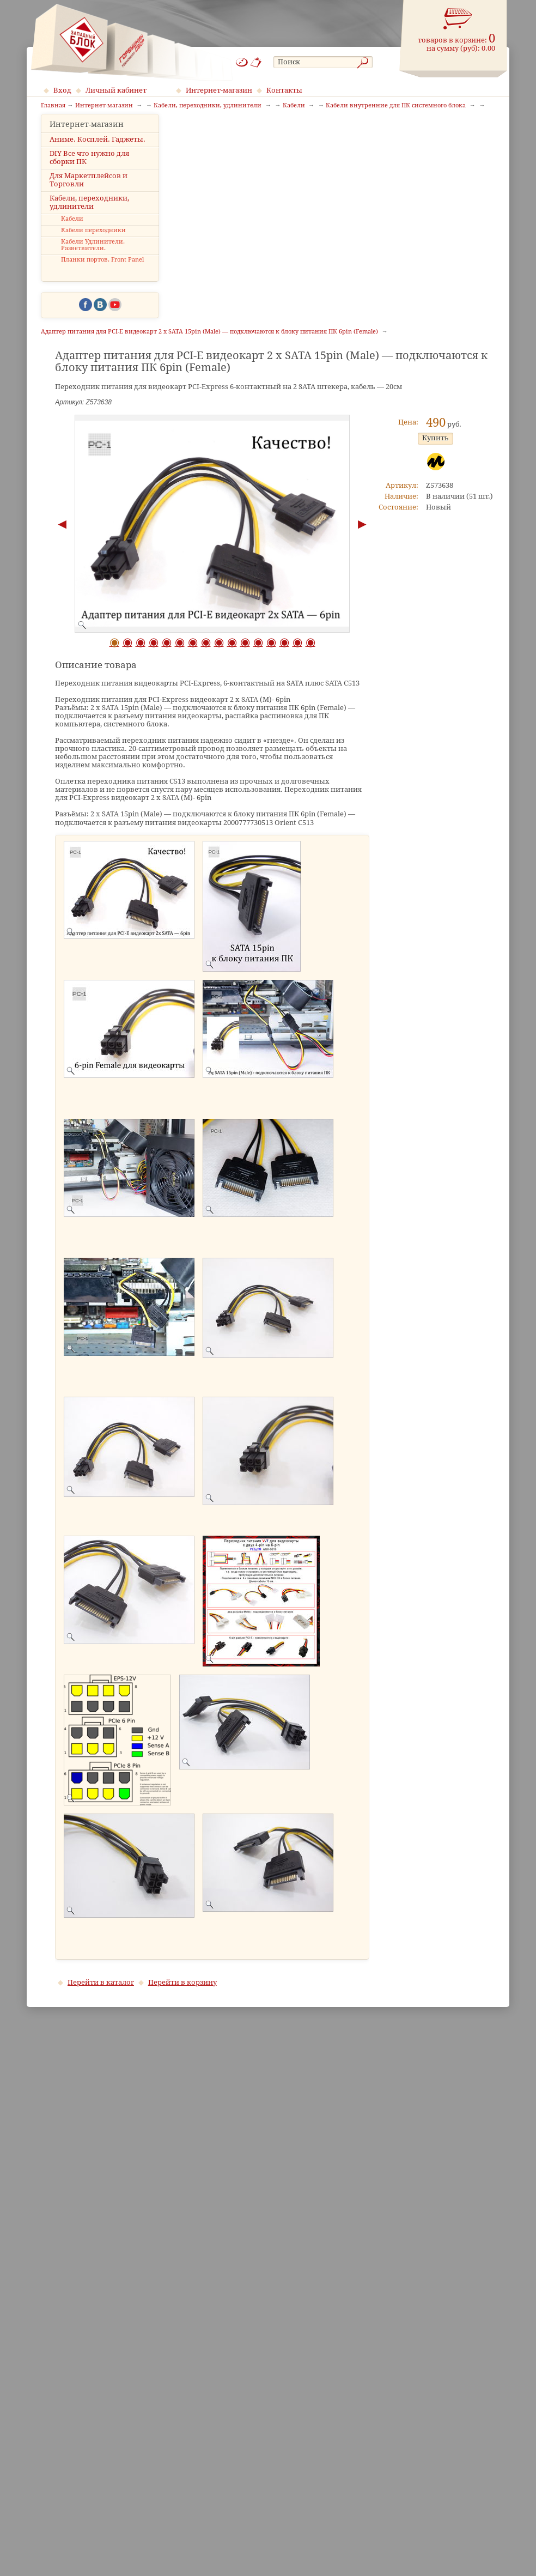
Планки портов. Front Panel (102, 276)
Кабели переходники (93, 246)
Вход (62, 90)
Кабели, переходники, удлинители (89, 219)
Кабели (72, 235)
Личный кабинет (116, 90)
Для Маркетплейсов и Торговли (88, 196)
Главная (53, 105)
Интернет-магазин (219, 90)
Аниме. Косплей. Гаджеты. (97, 155)
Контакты (284, 90)
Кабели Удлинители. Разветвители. (93, 261)
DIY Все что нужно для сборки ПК (89, 174)
